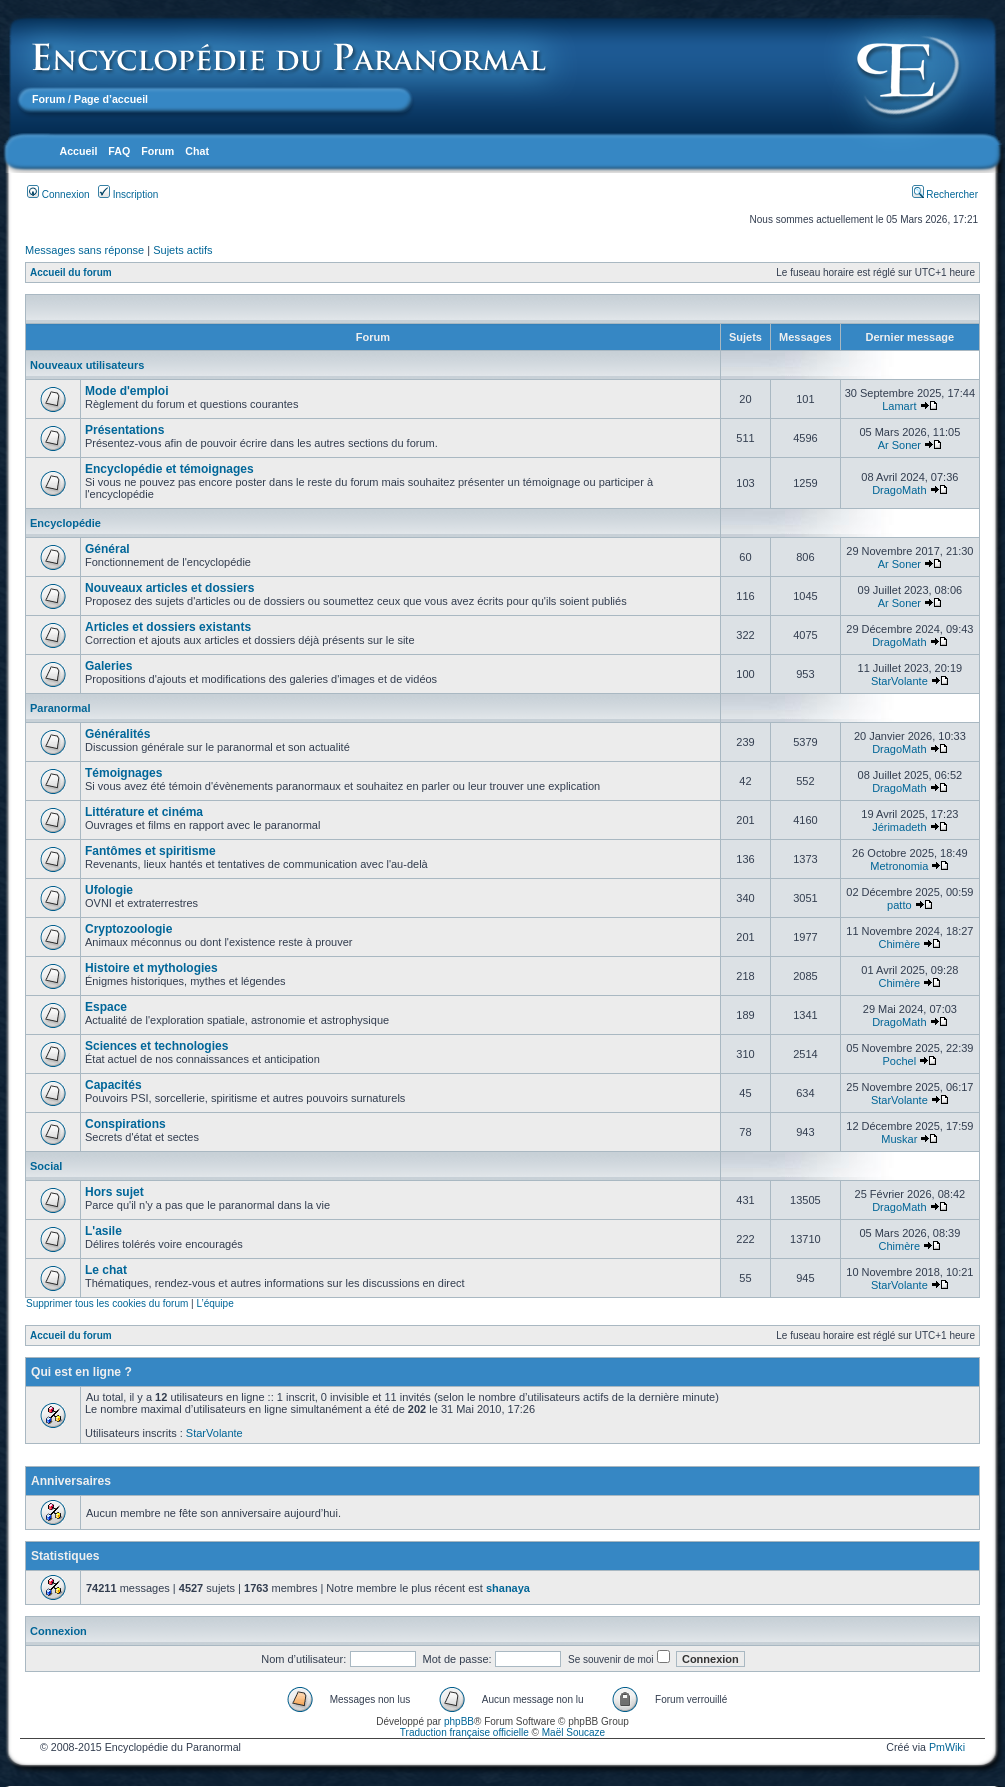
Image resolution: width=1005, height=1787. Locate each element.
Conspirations (125, 1124)
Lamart (899, 406)
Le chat (106, 1270)
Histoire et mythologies (151, 968)
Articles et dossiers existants (168, 627)
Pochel (900, 1061)
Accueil (78, 151)
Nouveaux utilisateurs (87, 365)
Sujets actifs (182, 250)
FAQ (119, 151)
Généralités (117, 734)
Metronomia (899, 866)
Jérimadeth (899, 827)
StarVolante (899, 681)
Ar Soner (899, 445)
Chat (197, 151)
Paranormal (60, 708)
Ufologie (109, 890)
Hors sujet (114, 1192)
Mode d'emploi (127, 391)
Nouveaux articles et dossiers (169, 588)
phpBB (459, 1721)
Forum (48, 99)
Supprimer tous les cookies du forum (107, 1303)
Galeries (108, 666)
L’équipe (214, 1303)
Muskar (899, 1139)
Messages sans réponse (84, 250)
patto (899, 905)
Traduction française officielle (464, 1732)
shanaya (508, 1588)
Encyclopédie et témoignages (169, 469)
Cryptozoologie (128, 929)
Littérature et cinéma (144, 812)
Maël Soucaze (573, 1732)
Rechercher (945, 194)
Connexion (58, 194)
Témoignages (123, 773)
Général (107, 549)
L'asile (103, 1231)
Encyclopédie (65, 523)
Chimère (900, 944)
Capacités (113, 1085)
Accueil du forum (71, 272)
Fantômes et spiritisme (150, 851)
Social (46, 1166)
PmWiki (947, 1747)
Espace (106, 1007)
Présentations (124, 430)
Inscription (128, 194)
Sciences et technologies (156, 1046)
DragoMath (899, 490)
